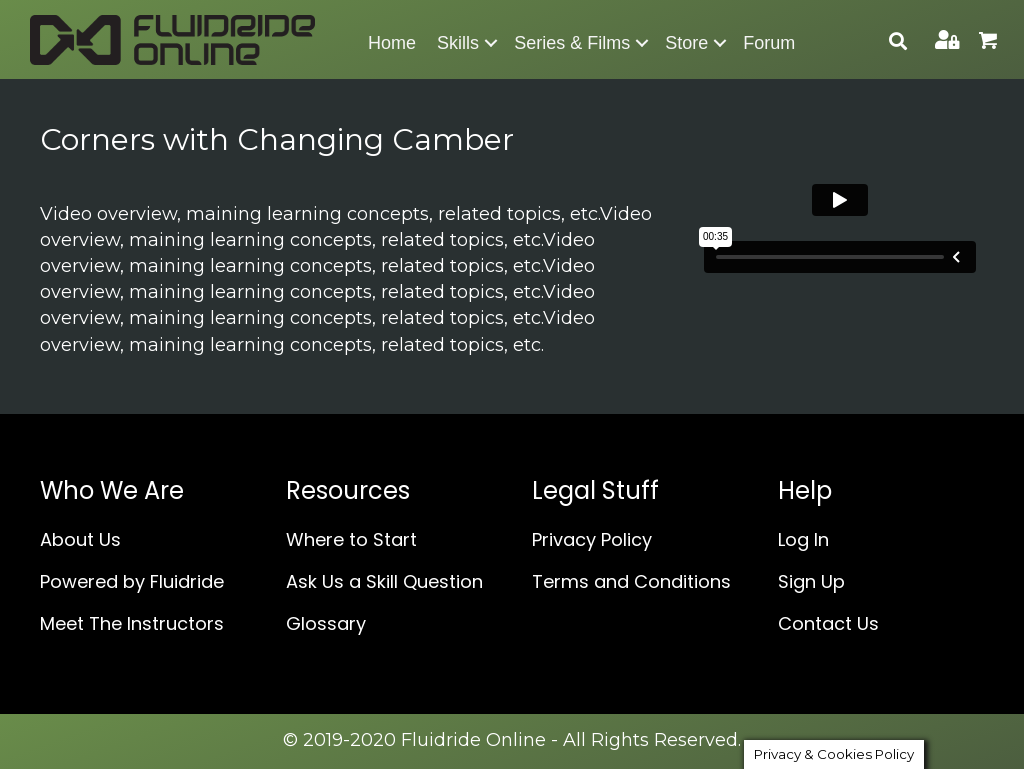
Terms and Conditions (631, 581)
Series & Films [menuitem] (572, 43)
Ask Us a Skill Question (384, 581)
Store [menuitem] (686, 43)
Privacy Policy (592, 539)
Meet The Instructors (132, 623)
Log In (803, 539)
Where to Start (351, 539)
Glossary (326, 623)
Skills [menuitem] (458, 43)
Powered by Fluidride (132, 581)
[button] (491, 43)
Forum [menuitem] (769, 43)
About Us (80, 539)
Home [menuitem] (392, 43)
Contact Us (828, 623)
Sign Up (811, 581)
